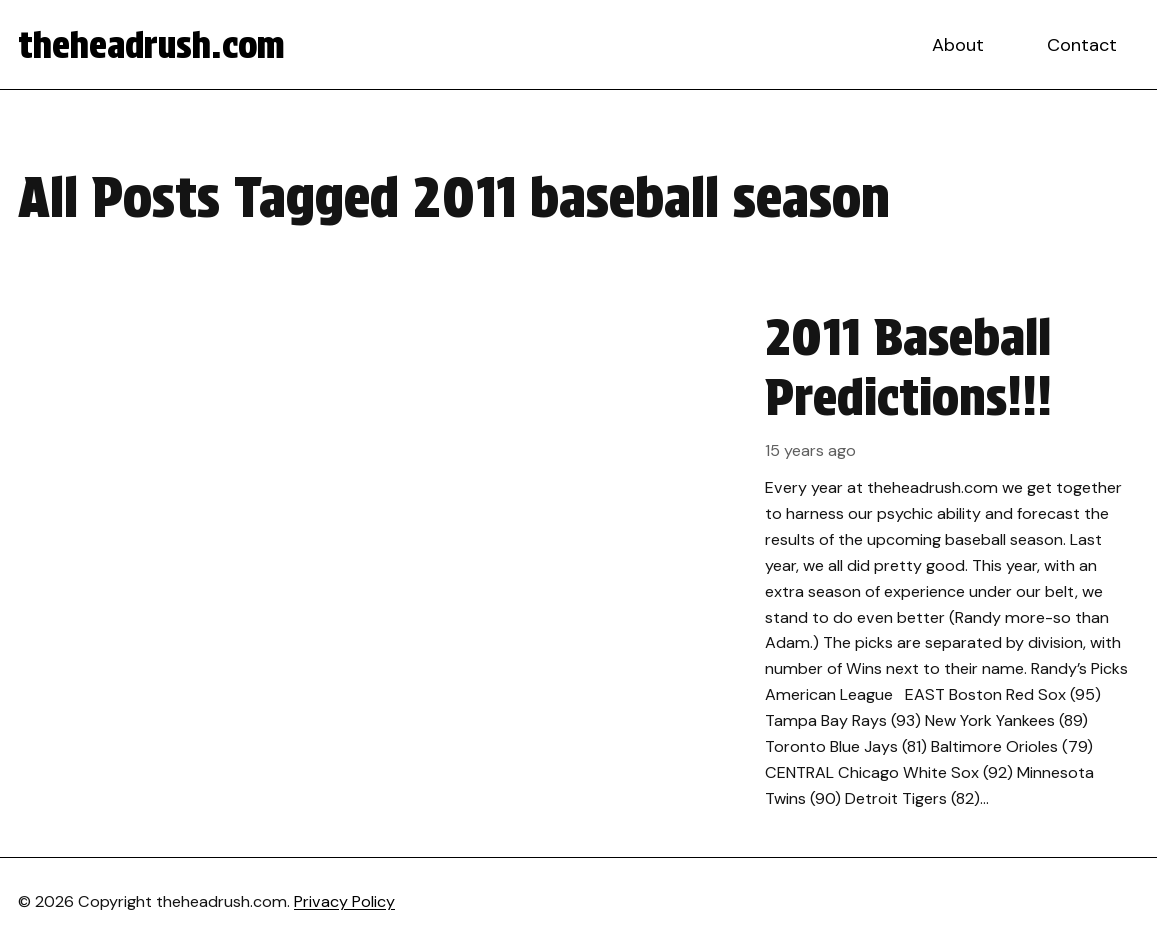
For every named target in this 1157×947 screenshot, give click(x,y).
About (958, 45)
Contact (1082, 45)
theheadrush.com (151, 45)
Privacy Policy (344, 901)
